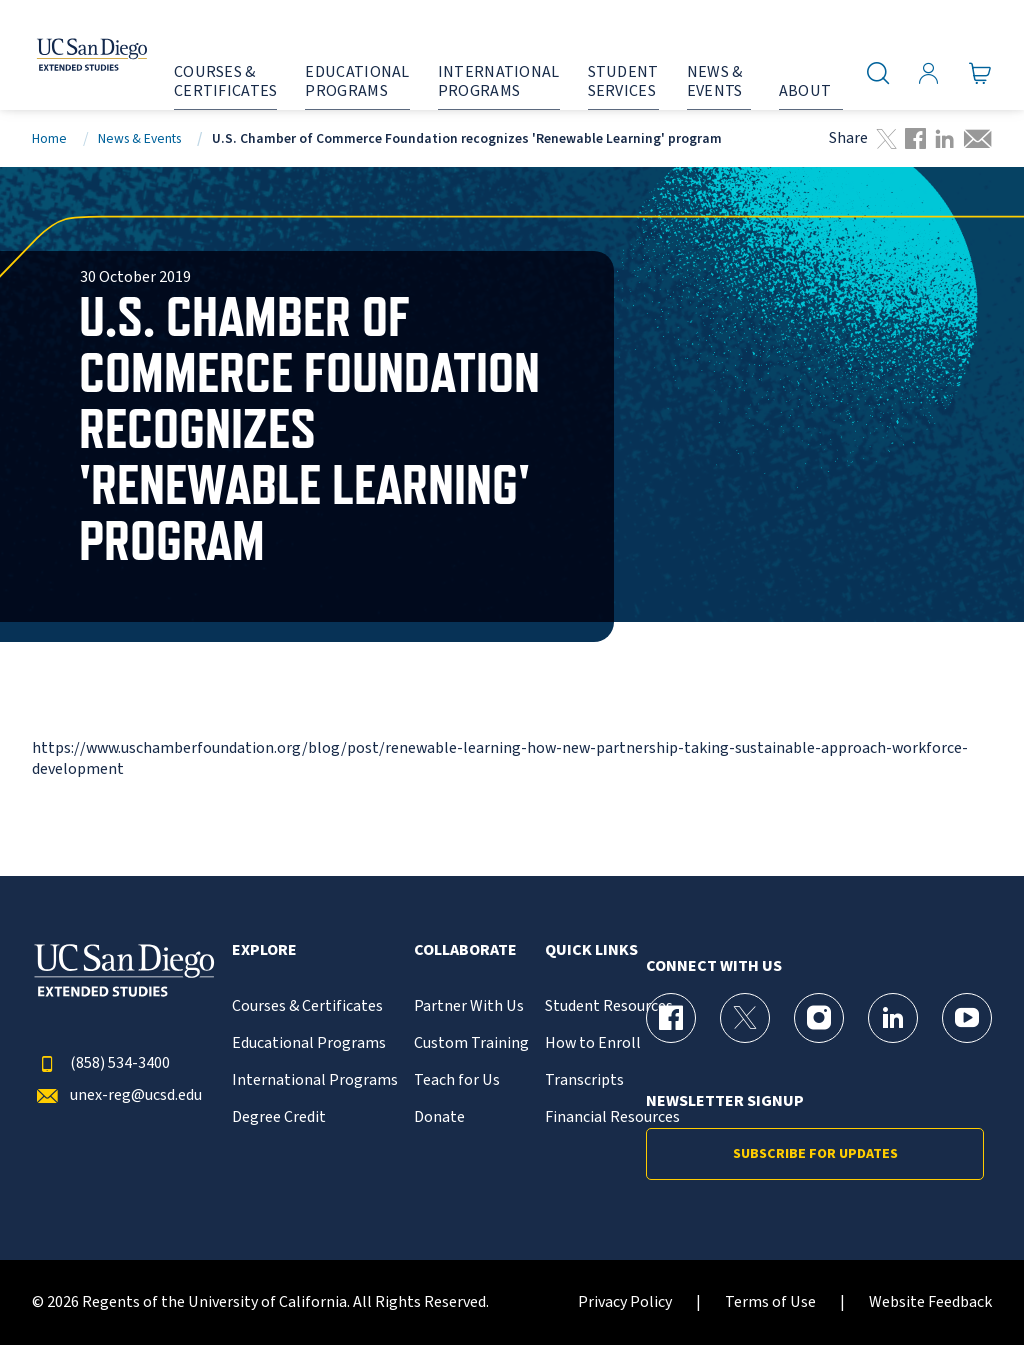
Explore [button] (264, 950)
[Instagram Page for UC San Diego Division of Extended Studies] (819, 1018)
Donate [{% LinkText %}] (439, 1117)
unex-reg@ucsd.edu (117, 1095)
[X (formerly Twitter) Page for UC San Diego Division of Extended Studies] (745, 1018)
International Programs (315, 1080)
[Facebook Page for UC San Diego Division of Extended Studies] (671, 1018)
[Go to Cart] (980, 73)
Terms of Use (770, 1302)
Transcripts (584, 1080)
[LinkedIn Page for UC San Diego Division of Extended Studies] (893, 1018)
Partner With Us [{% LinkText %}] (469, 1006)
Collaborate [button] (465, 950)
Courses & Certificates (307, 1006)
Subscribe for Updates (815, 1154)
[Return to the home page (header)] (73, 55)
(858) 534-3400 (101, 1063)
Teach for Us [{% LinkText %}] (457, 1080)
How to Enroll (593, 1043)
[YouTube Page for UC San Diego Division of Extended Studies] (967, 1018)
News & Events (139, 138)
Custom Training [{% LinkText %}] (471, 1043)
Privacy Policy (625, 1302)
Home (49, 138)
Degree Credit (279, 1117)
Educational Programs (309, 1043)
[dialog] (964, 1285)
